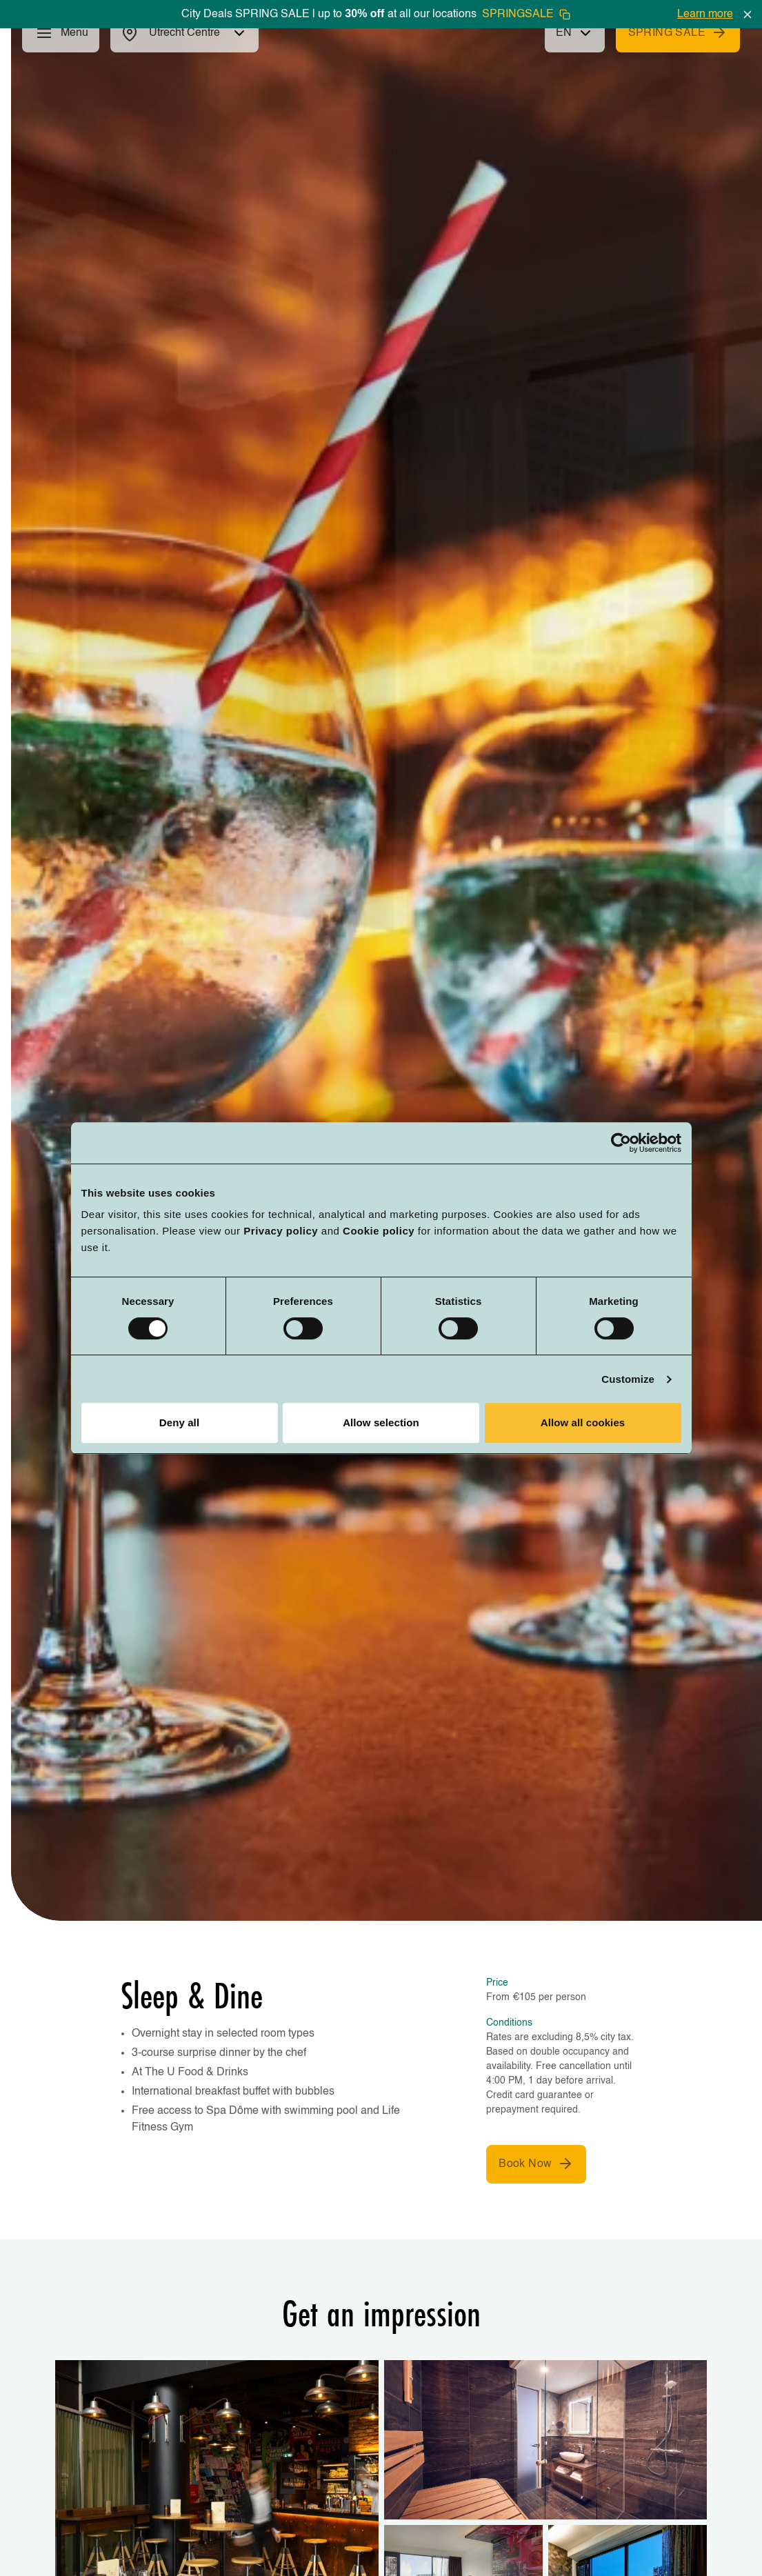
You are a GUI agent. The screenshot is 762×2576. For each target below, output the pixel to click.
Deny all (179, 1422)
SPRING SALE (678, 32)
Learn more (705, 14)
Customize (627, 1379)
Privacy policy (280, 1231)
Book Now (536, 2163)
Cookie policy (378, 1231)
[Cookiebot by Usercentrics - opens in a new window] (621, 1142)
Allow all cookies (583, 1422)
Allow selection (381, 1422)
